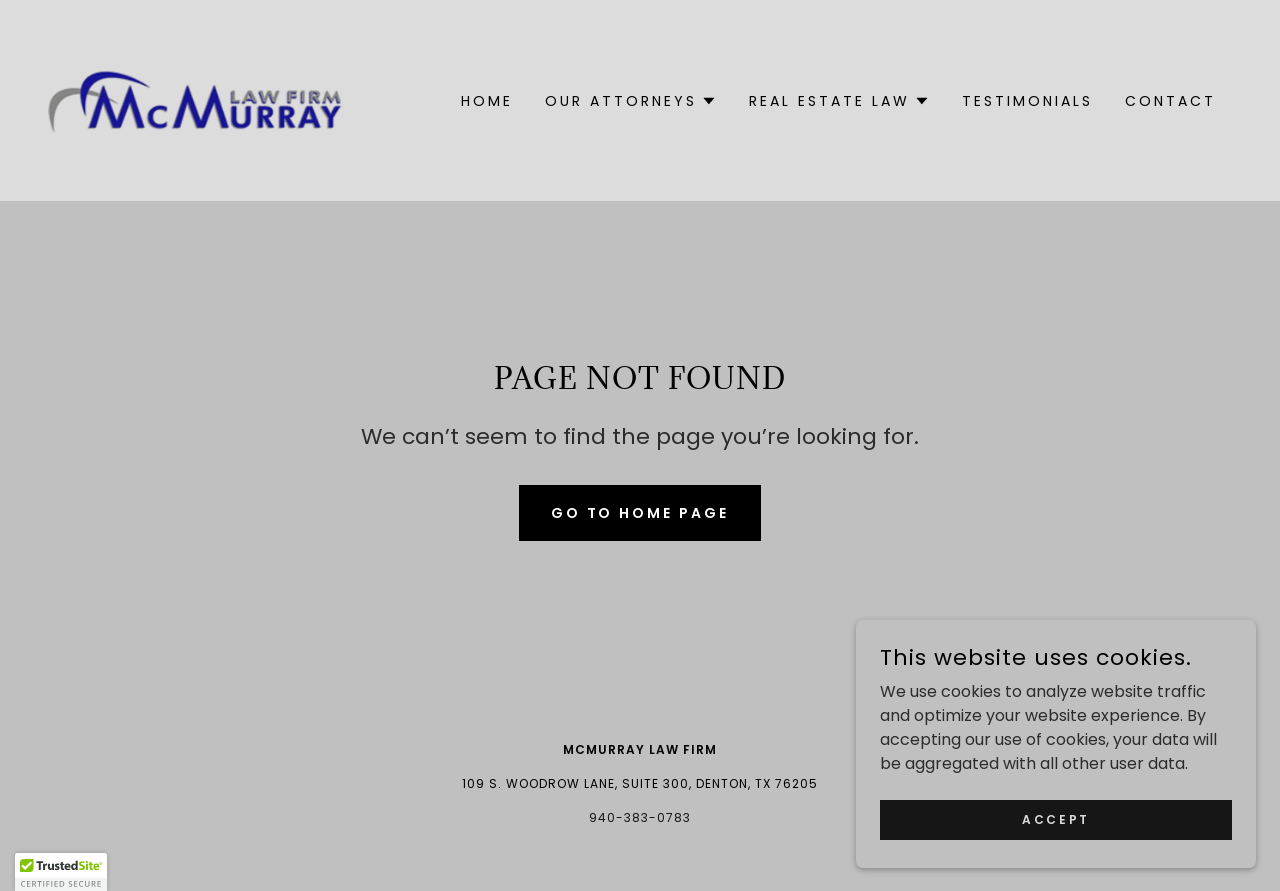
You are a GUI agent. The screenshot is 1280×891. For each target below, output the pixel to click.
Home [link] (487, 101)
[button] (631, 101)
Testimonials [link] (1027, 101)
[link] (196, 99)
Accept (1055, 818)
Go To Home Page (640, 513)
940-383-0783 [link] (640, 817)
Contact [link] (1170, 101)
